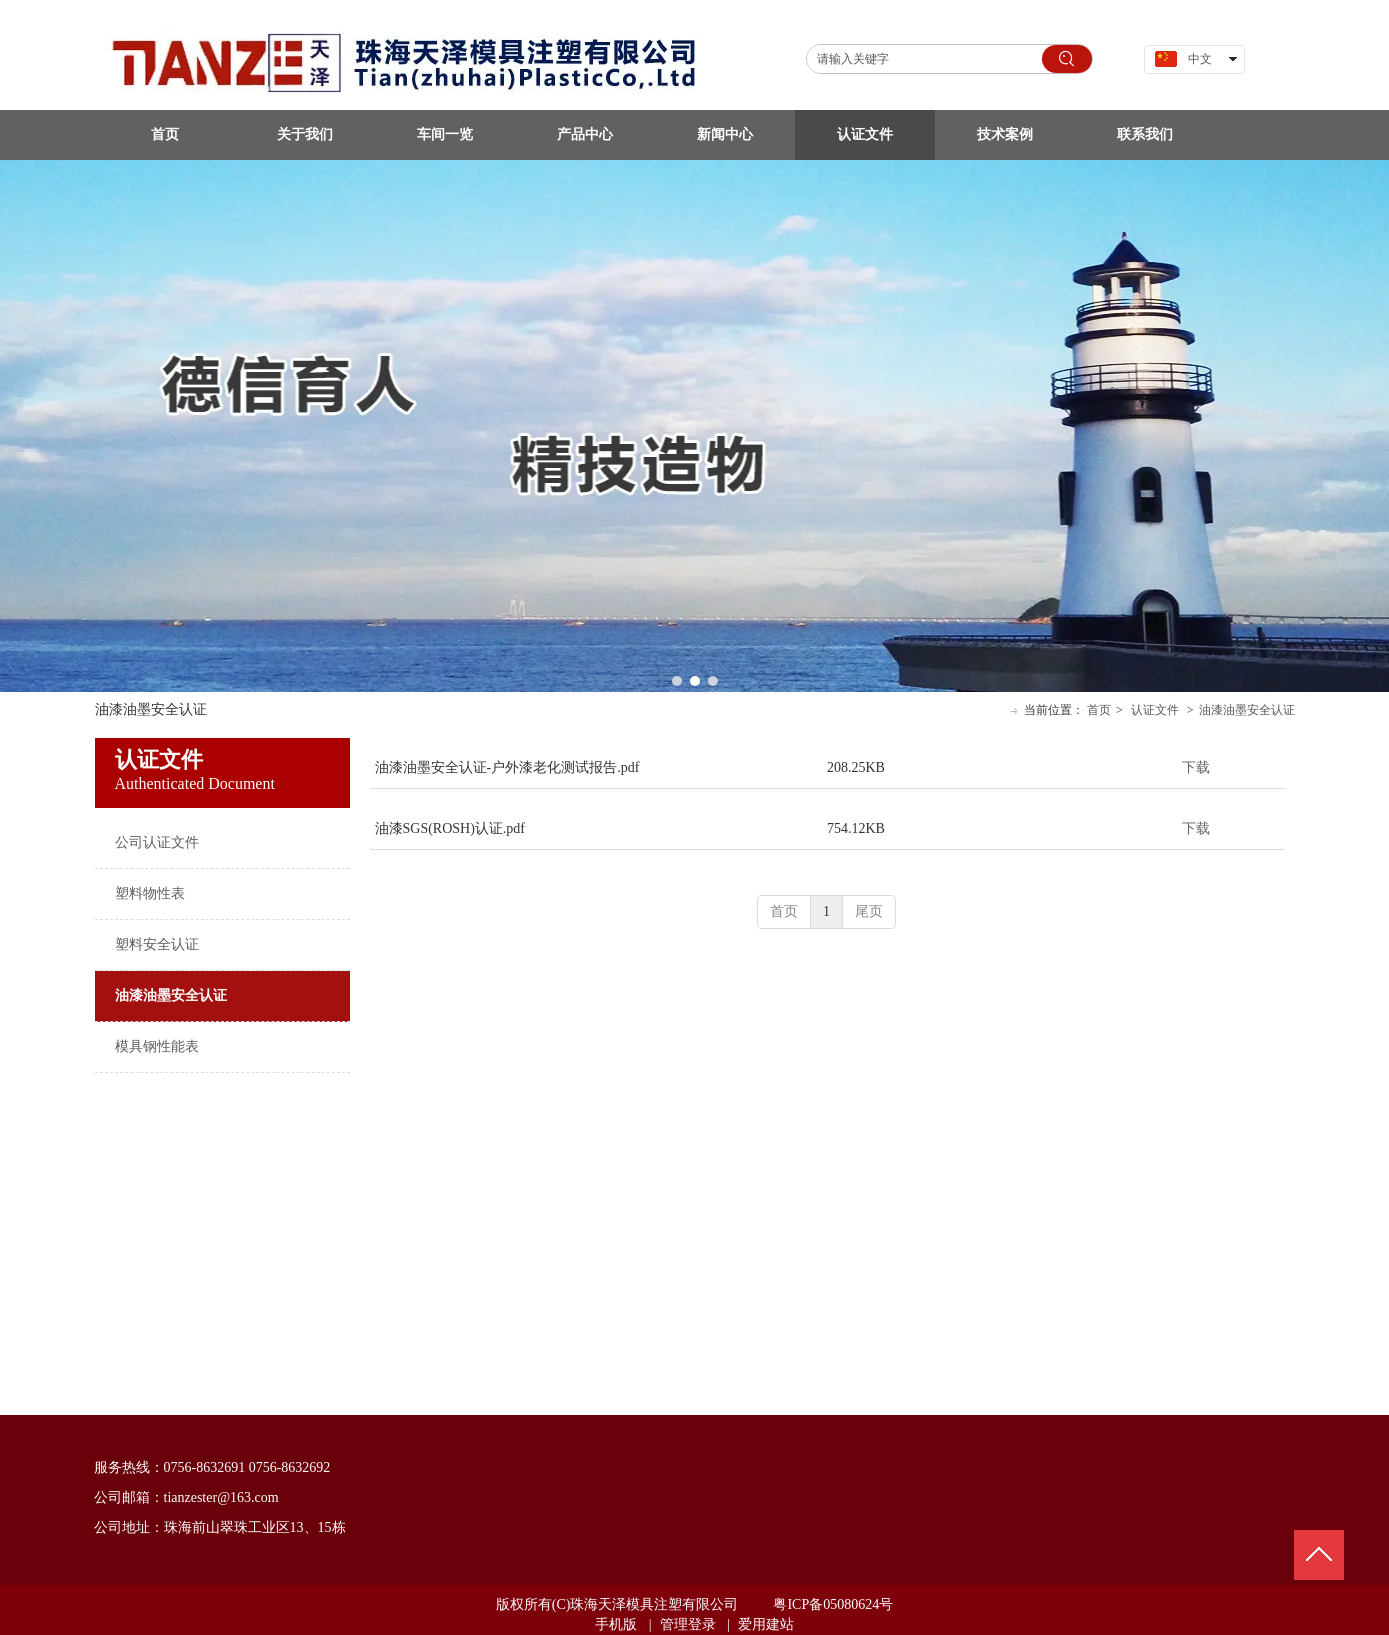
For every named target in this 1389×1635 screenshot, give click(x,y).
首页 (1099, 710)
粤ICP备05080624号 (833, 1604)
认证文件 (1155, 710)
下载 (1196, 767)
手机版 (616, 1624)
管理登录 (688, 1624)
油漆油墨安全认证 (1247, 710)
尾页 (869, 911)
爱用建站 (766, 1624)
